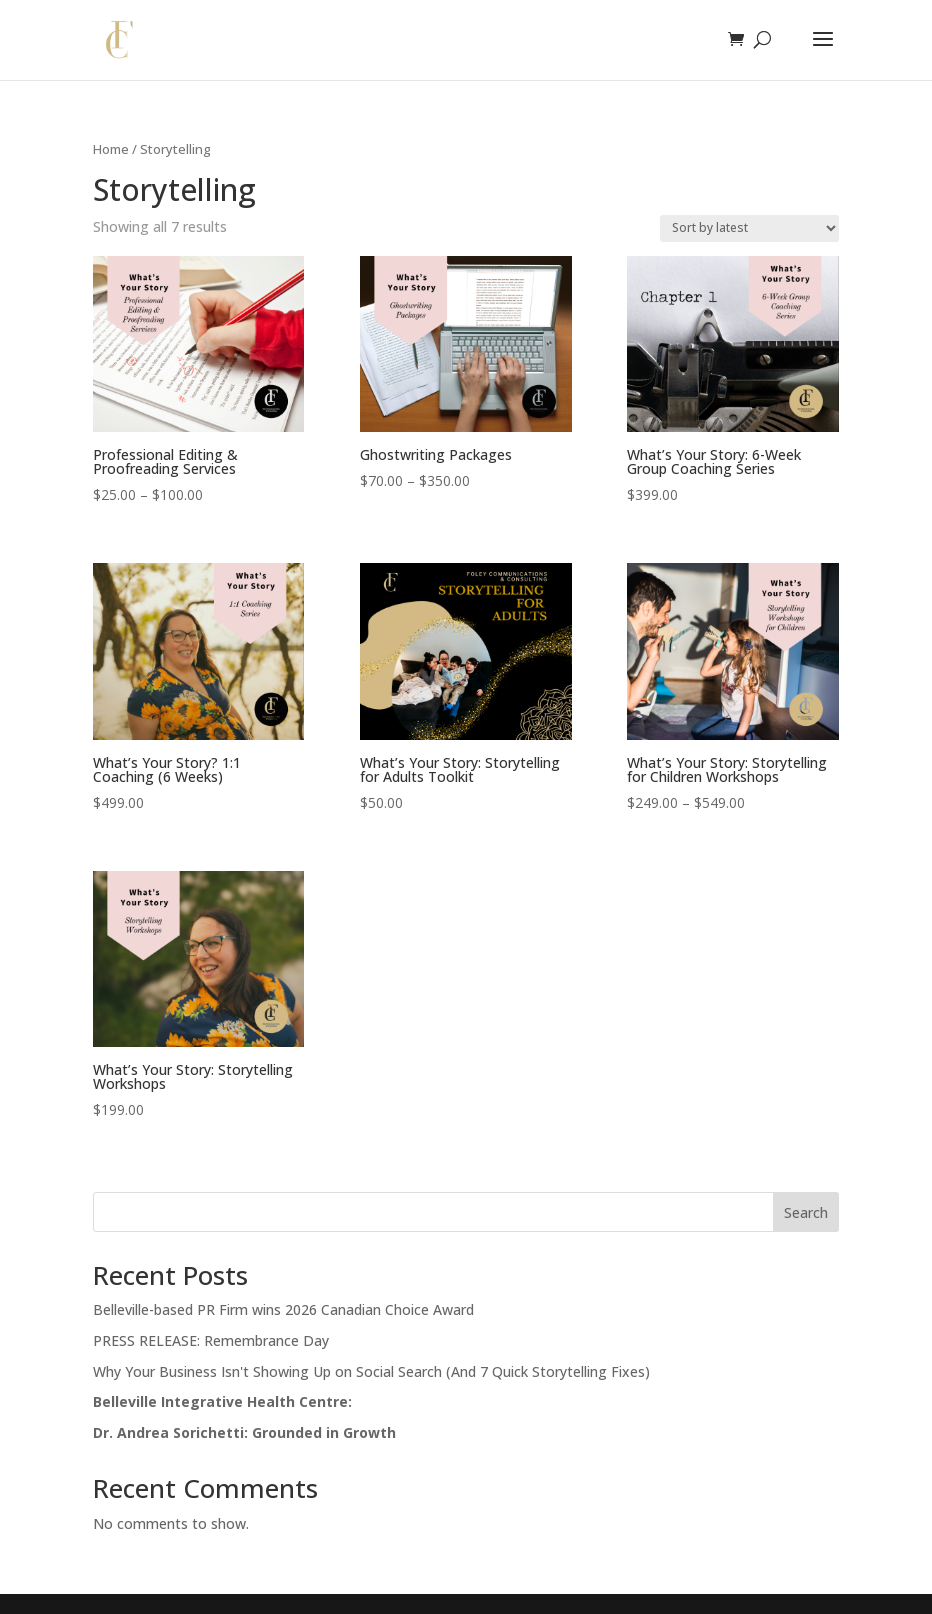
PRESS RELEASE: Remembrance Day (211, 1340)
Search (806, 1212)
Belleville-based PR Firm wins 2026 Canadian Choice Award (283, 1309)
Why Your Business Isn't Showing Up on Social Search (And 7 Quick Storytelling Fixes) (371, 1371)
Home (111, 149)
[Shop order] (749, 228)
